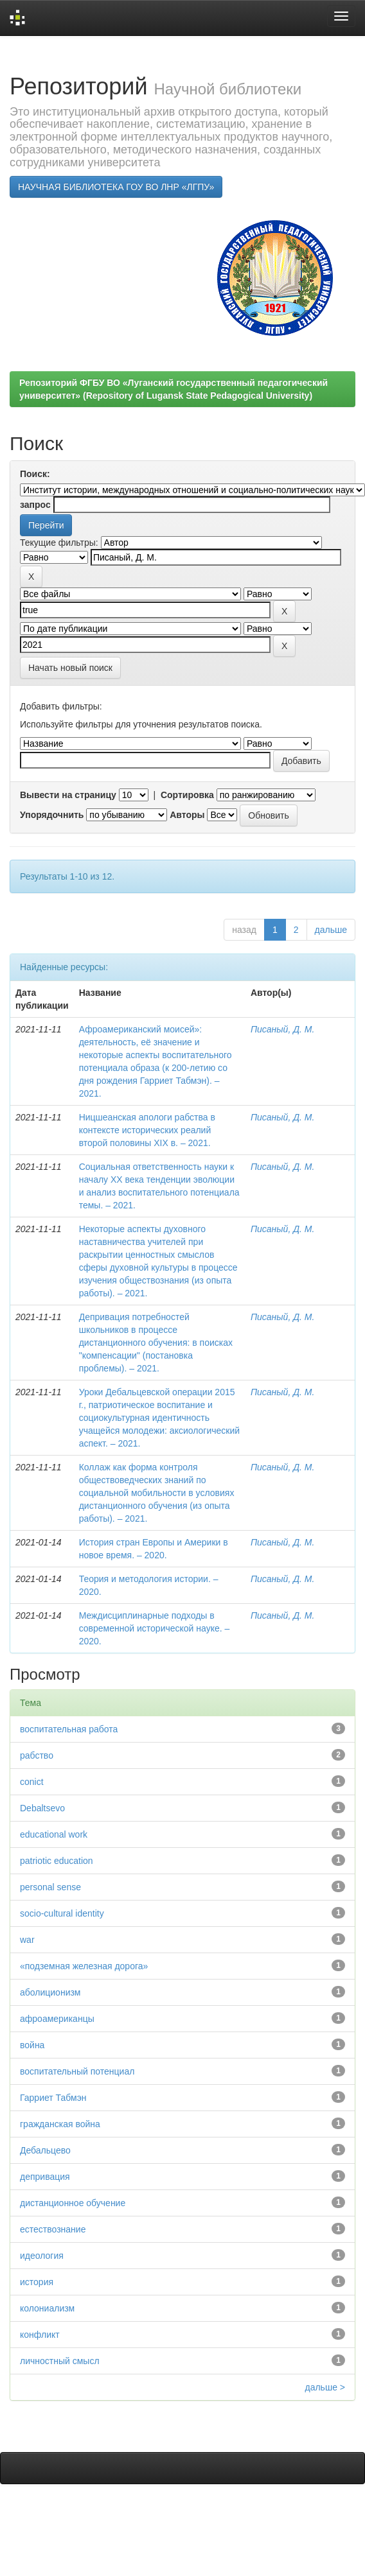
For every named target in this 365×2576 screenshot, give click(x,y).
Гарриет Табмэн (53, 2098)
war (27, 1940)
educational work (53, 1834)
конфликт (40, 2334)
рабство (36, 1755)
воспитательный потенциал (77, 2071)
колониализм (47, 2308)
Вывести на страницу (68, 795)
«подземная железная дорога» (84, 1966)
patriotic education (56, 1861)
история (36, 2282)
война (32, 2045)
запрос (35, 505)
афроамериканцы (57, 2019)
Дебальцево (45, 2150)
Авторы (187, 815)
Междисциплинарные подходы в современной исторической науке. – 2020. (154, 1628)
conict (32, 1782)
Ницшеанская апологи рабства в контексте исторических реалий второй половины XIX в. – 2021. (147, 1130)
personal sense (50, 1887)
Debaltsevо (42, 1808)
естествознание (52, 2229)
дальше (331, 930)
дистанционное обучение (72, 2203)
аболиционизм (50, 1992)
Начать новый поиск (70, 668)
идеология (42, 2255)
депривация (45, 2176)
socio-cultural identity (62, 1913)
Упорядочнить (52, 815)
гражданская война (60, 2124)
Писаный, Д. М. (282, 1029)
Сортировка (187, 795)
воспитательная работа (69, 1729)
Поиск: (35, 474)
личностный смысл (60, 2361)
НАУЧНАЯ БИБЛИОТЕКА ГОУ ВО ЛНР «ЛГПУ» (116, 187)
